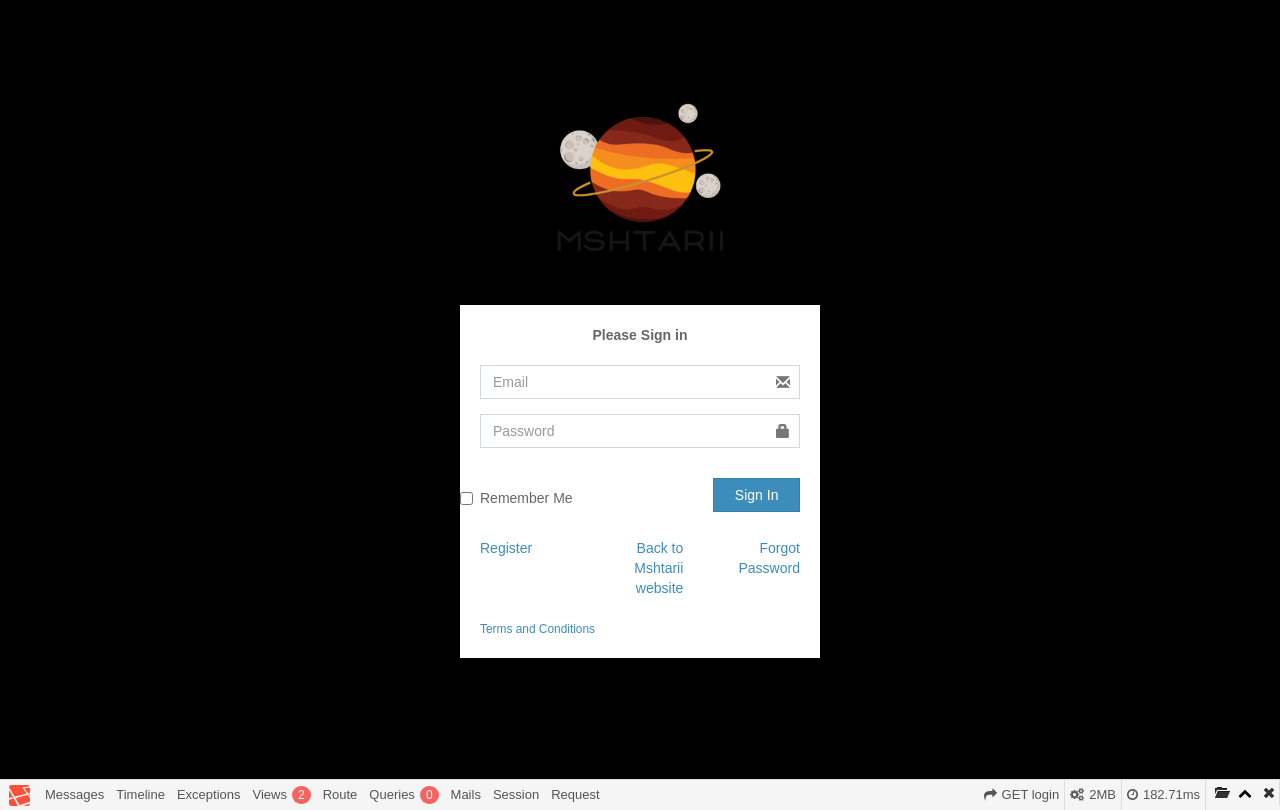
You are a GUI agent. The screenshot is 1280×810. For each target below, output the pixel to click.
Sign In (757, 495)
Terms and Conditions (537, 629)
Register (506, 548)
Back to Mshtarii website (658, 568)
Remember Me (526, 498)
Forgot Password (769, 558)
